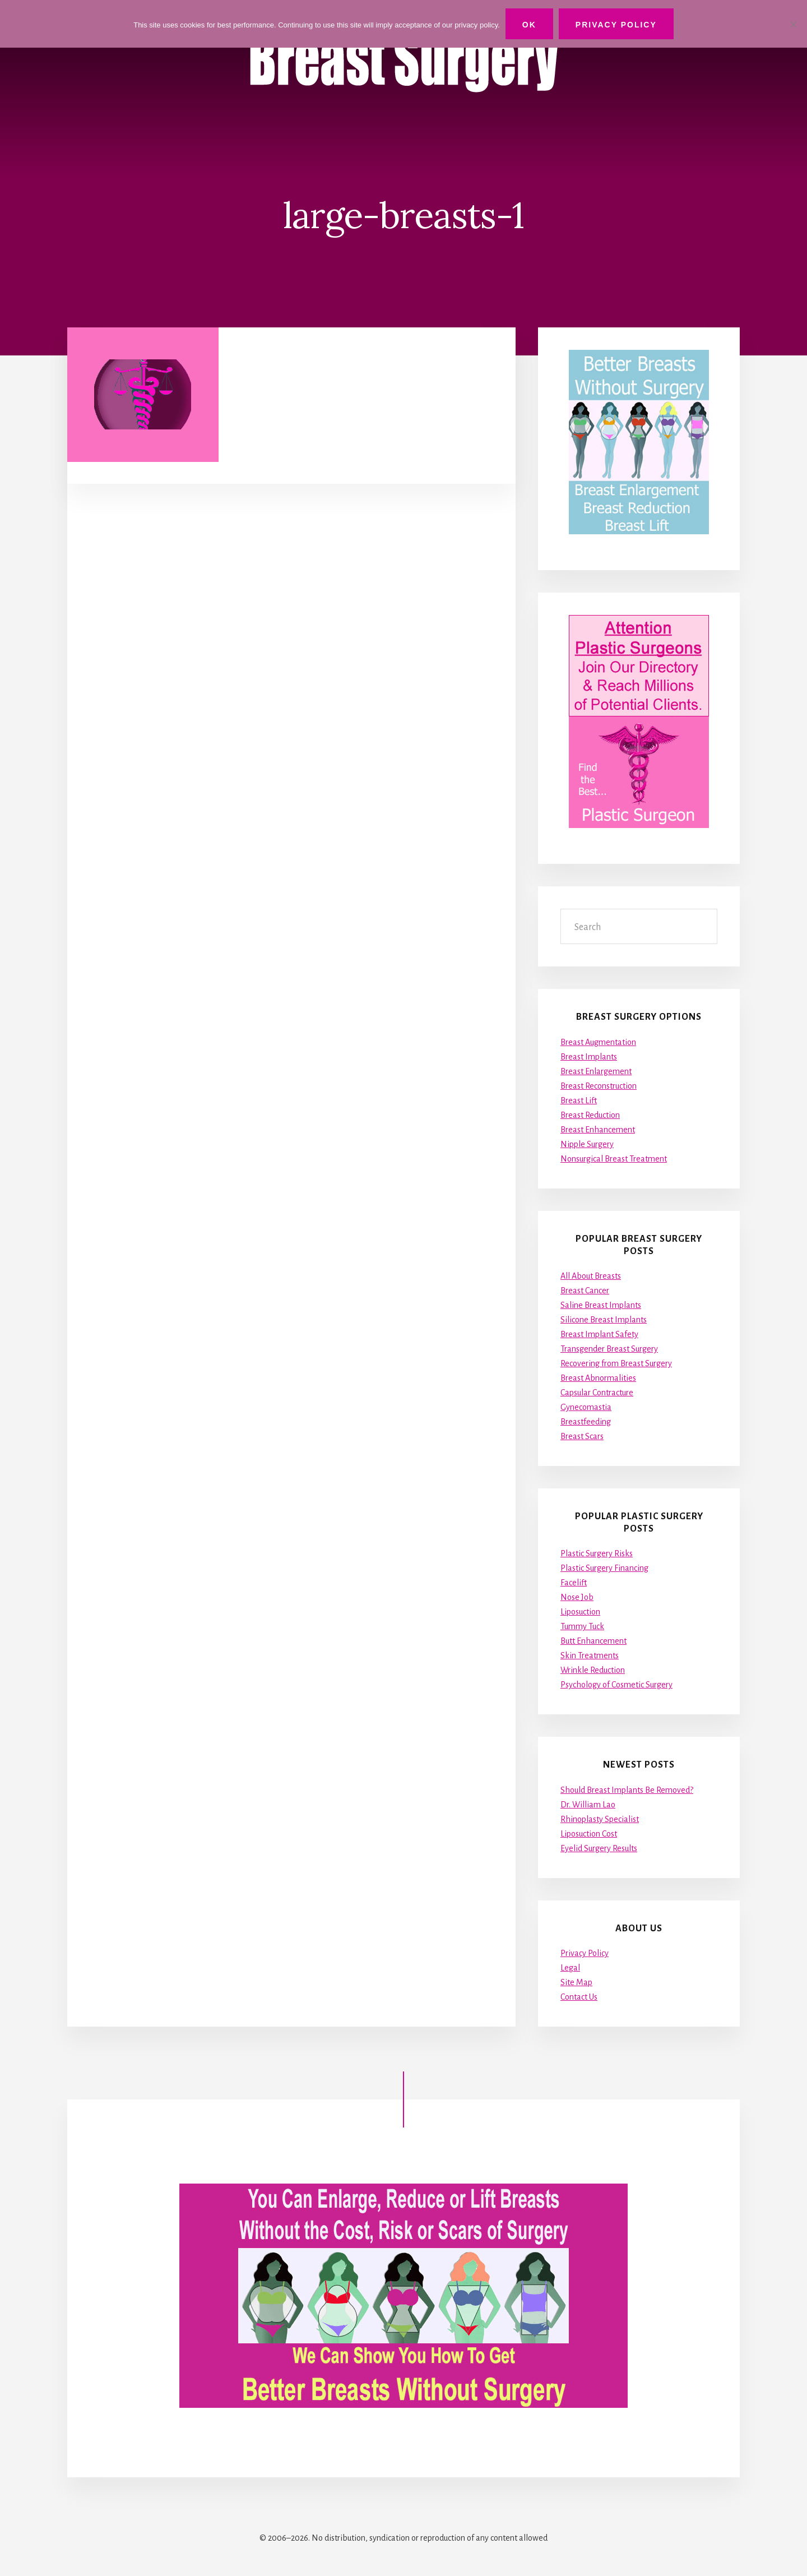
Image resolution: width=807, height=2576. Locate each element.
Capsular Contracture (596, 1392)
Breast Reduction (590, 1115)
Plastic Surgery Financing (604, 1568)
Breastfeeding (585, 1421)
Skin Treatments (589, 1655)
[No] (793, 24)
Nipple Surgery (587, 1144)
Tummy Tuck (582, 1626)
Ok (529, 24)
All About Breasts (590, 1275)
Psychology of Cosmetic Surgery (616, 1684)
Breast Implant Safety (599, 1334)
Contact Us (578, 1996)
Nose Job (576, 1597)
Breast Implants (588, 1056)
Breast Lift (578, 1100)
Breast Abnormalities (598, 1377)
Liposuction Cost (588, 1833)
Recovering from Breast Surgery (616, 1363)
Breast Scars (582, 1436)
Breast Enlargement (596, 1071)
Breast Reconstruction (598, 1085)
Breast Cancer (584, 1290)
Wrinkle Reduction (592, 1670)
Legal (570, 1967)
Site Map (576, 1982)
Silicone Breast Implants (603, 1319)
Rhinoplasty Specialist (599, 1819)
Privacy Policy (584, 1953)
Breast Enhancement (597, 1129)
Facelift (573, 1582)
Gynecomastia (585, 1407)
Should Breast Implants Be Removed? (626, 1790)
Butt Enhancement (593, 1640)
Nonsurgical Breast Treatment (613, 1158)
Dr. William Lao (587, 1804)
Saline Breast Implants (600, 1305)
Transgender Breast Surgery (609, 1348)
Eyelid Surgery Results (598, 1848)
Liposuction (580, 1611)
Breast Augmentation (598, 1042)
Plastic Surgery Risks (596, 1553)
